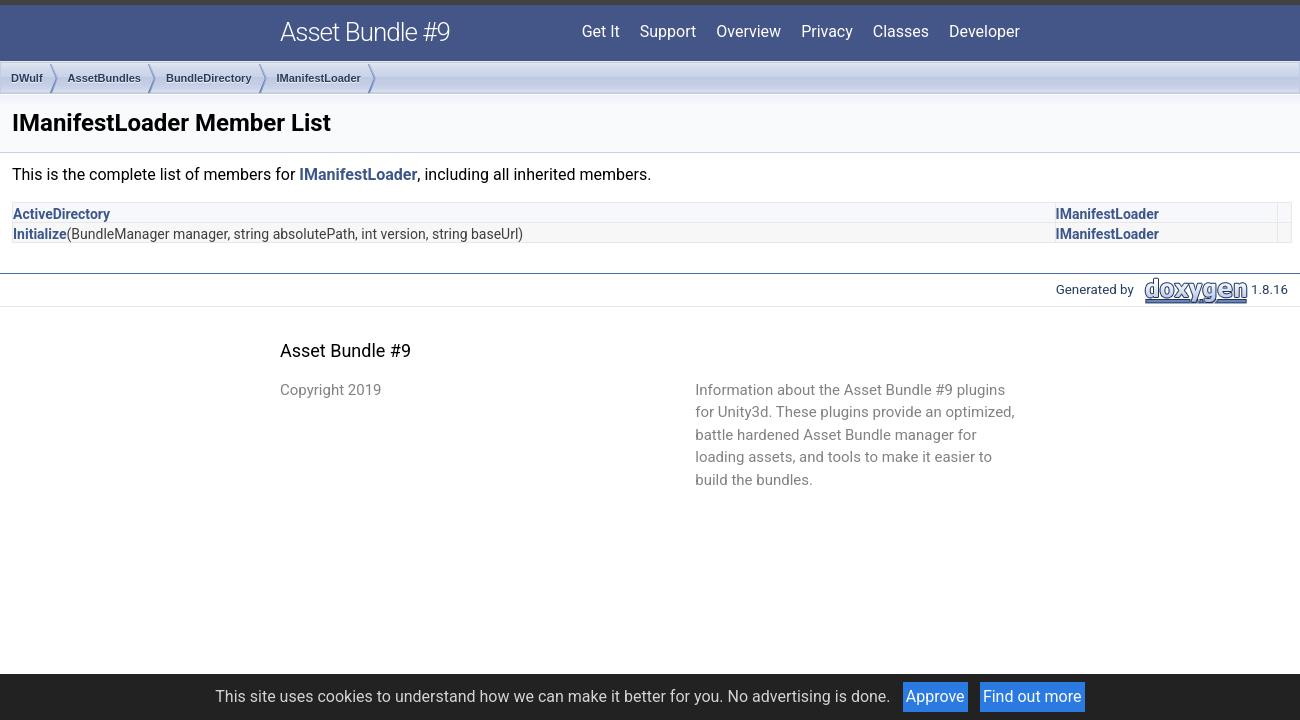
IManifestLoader (319, 78)
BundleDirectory (209, 78)
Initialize (40, 234)
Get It (601, 31)
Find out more (1032, 696)
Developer (984, 31)
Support (668, 31)
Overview (748, 31)
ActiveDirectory (61, 214)
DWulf (27, 78)
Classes (901, 31)
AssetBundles (104, 78)
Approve (935, 696)
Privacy (827, 31)
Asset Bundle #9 (365, 32)
